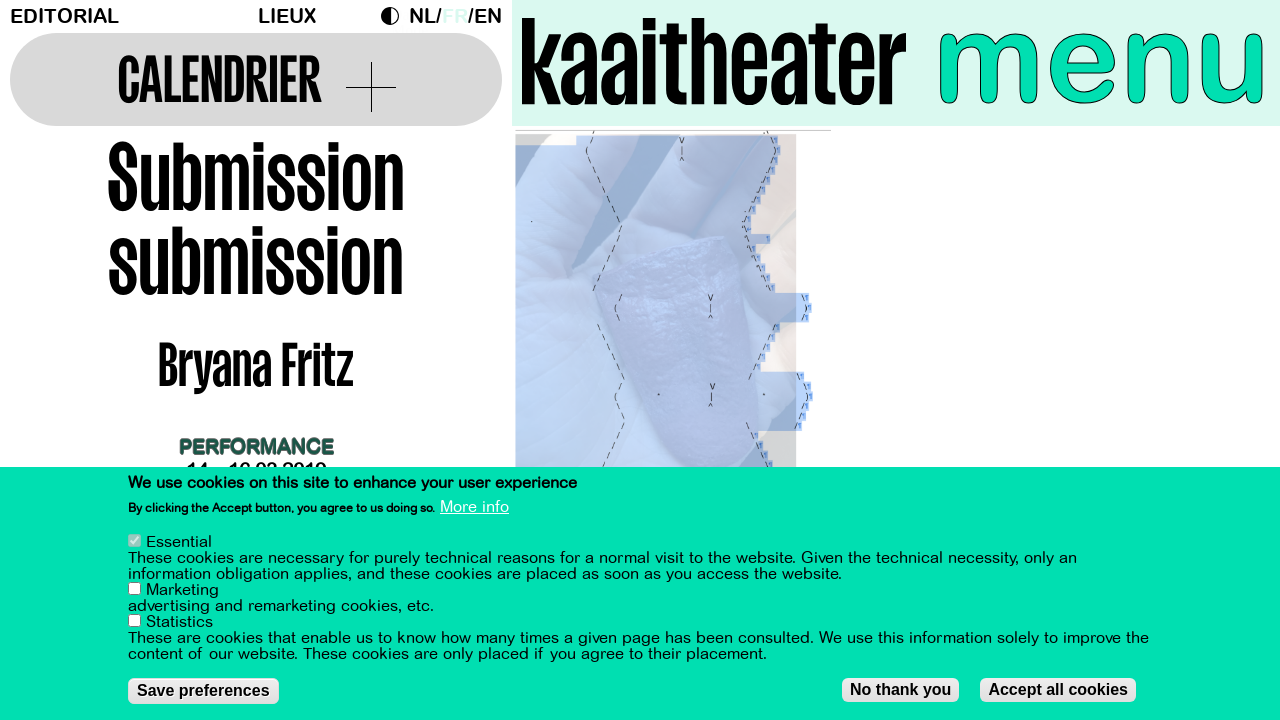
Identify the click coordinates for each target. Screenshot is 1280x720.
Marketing (182, 591)
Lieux (287, 16)
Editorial (64, 16)
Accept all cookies (1058, 690)
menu (1101, 60)
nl (422, 16)
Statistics (179, 623)
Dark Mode (395, 16)
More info (474, 508)
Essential (179, 543)
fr (455, 16)
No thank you (900, 690)
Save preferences (203, 691)
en (488, 16)
